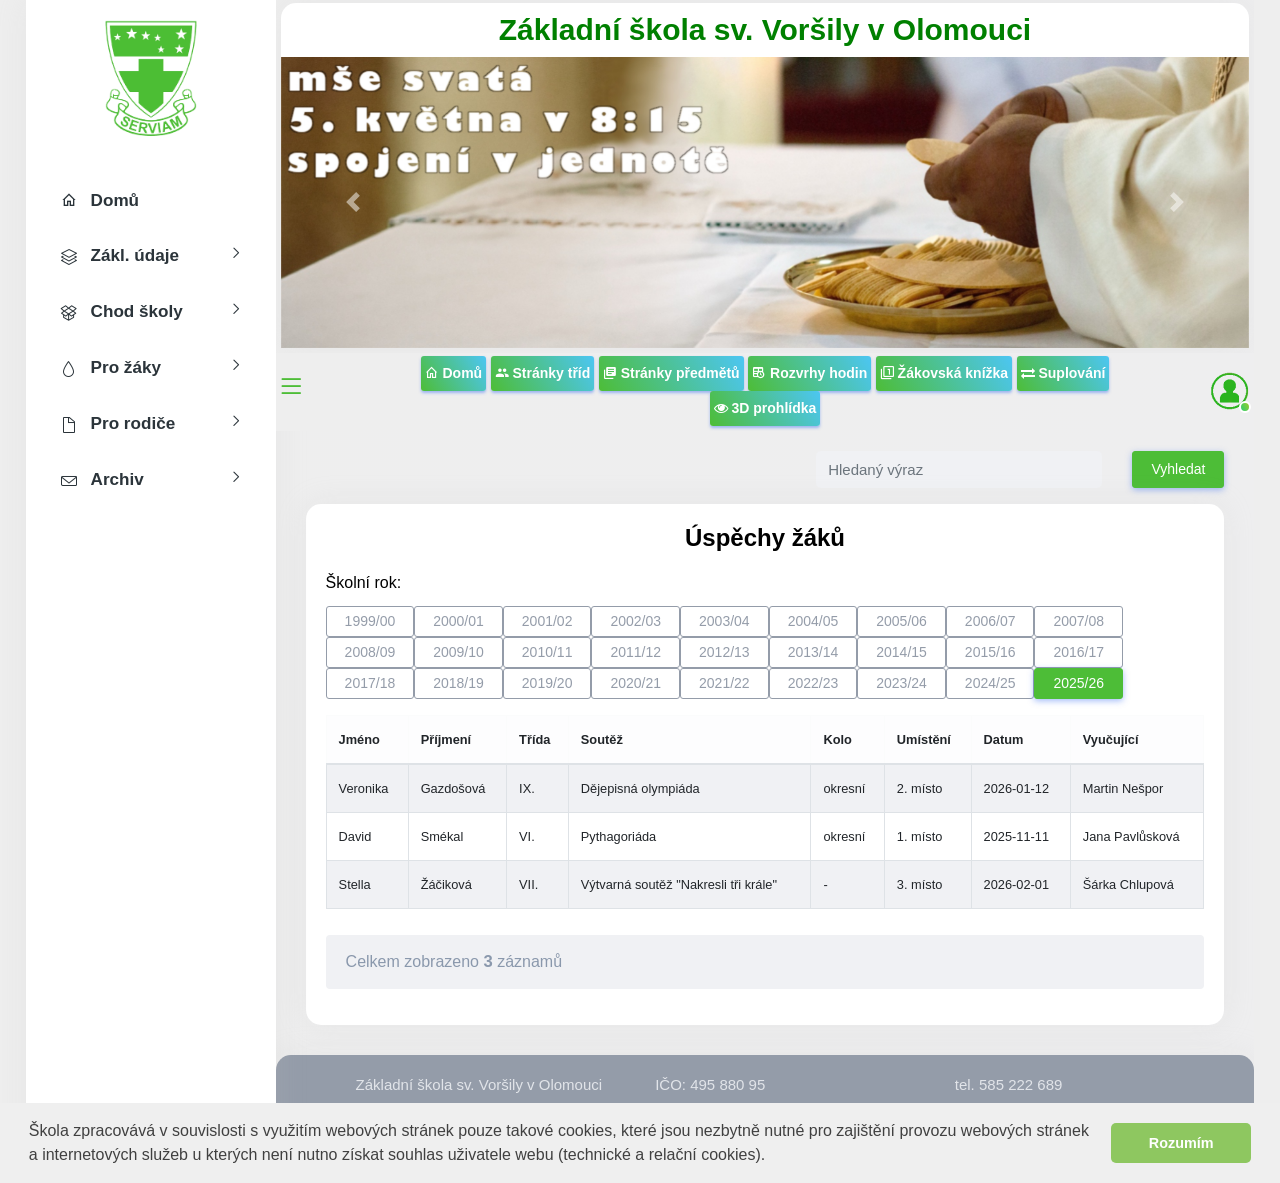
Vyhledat (1178, 469)
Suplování (1063, 373)
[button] (773, 1156)
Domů (454, 373)
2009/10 (458, 652)
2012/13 (724, 652)
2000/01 (458, 621)
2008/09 (370, 652)
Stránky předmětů (671, 373)
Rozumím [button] (1181, 1143)
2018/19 (458, 683)
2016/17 (1078, 652)
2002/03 (635, 621)
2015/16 (990, 652)
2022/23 (813, 683)
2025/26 (1078, 683)
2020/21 (635, 683)
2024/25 (990, 683)
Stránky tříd (543, 373)
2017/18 (370, 683)
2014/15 (901, 652)
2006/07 (990, 621)
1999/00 (370, 621)
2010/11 (547, 652)
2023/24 (901, 683)
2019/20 (547, 683)
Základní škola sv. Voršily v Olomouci (765, 29)
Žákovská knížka (944, 373)
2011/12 (635, 652)
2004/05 (813, 621)
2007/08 (1078, 621)
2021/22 (724, 683)
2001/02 (547, 621)
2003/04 (724, 621)
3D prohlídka (765, 408)
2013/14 (813, 652)
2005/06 (901, 621)
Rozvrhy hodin (809, 373)
